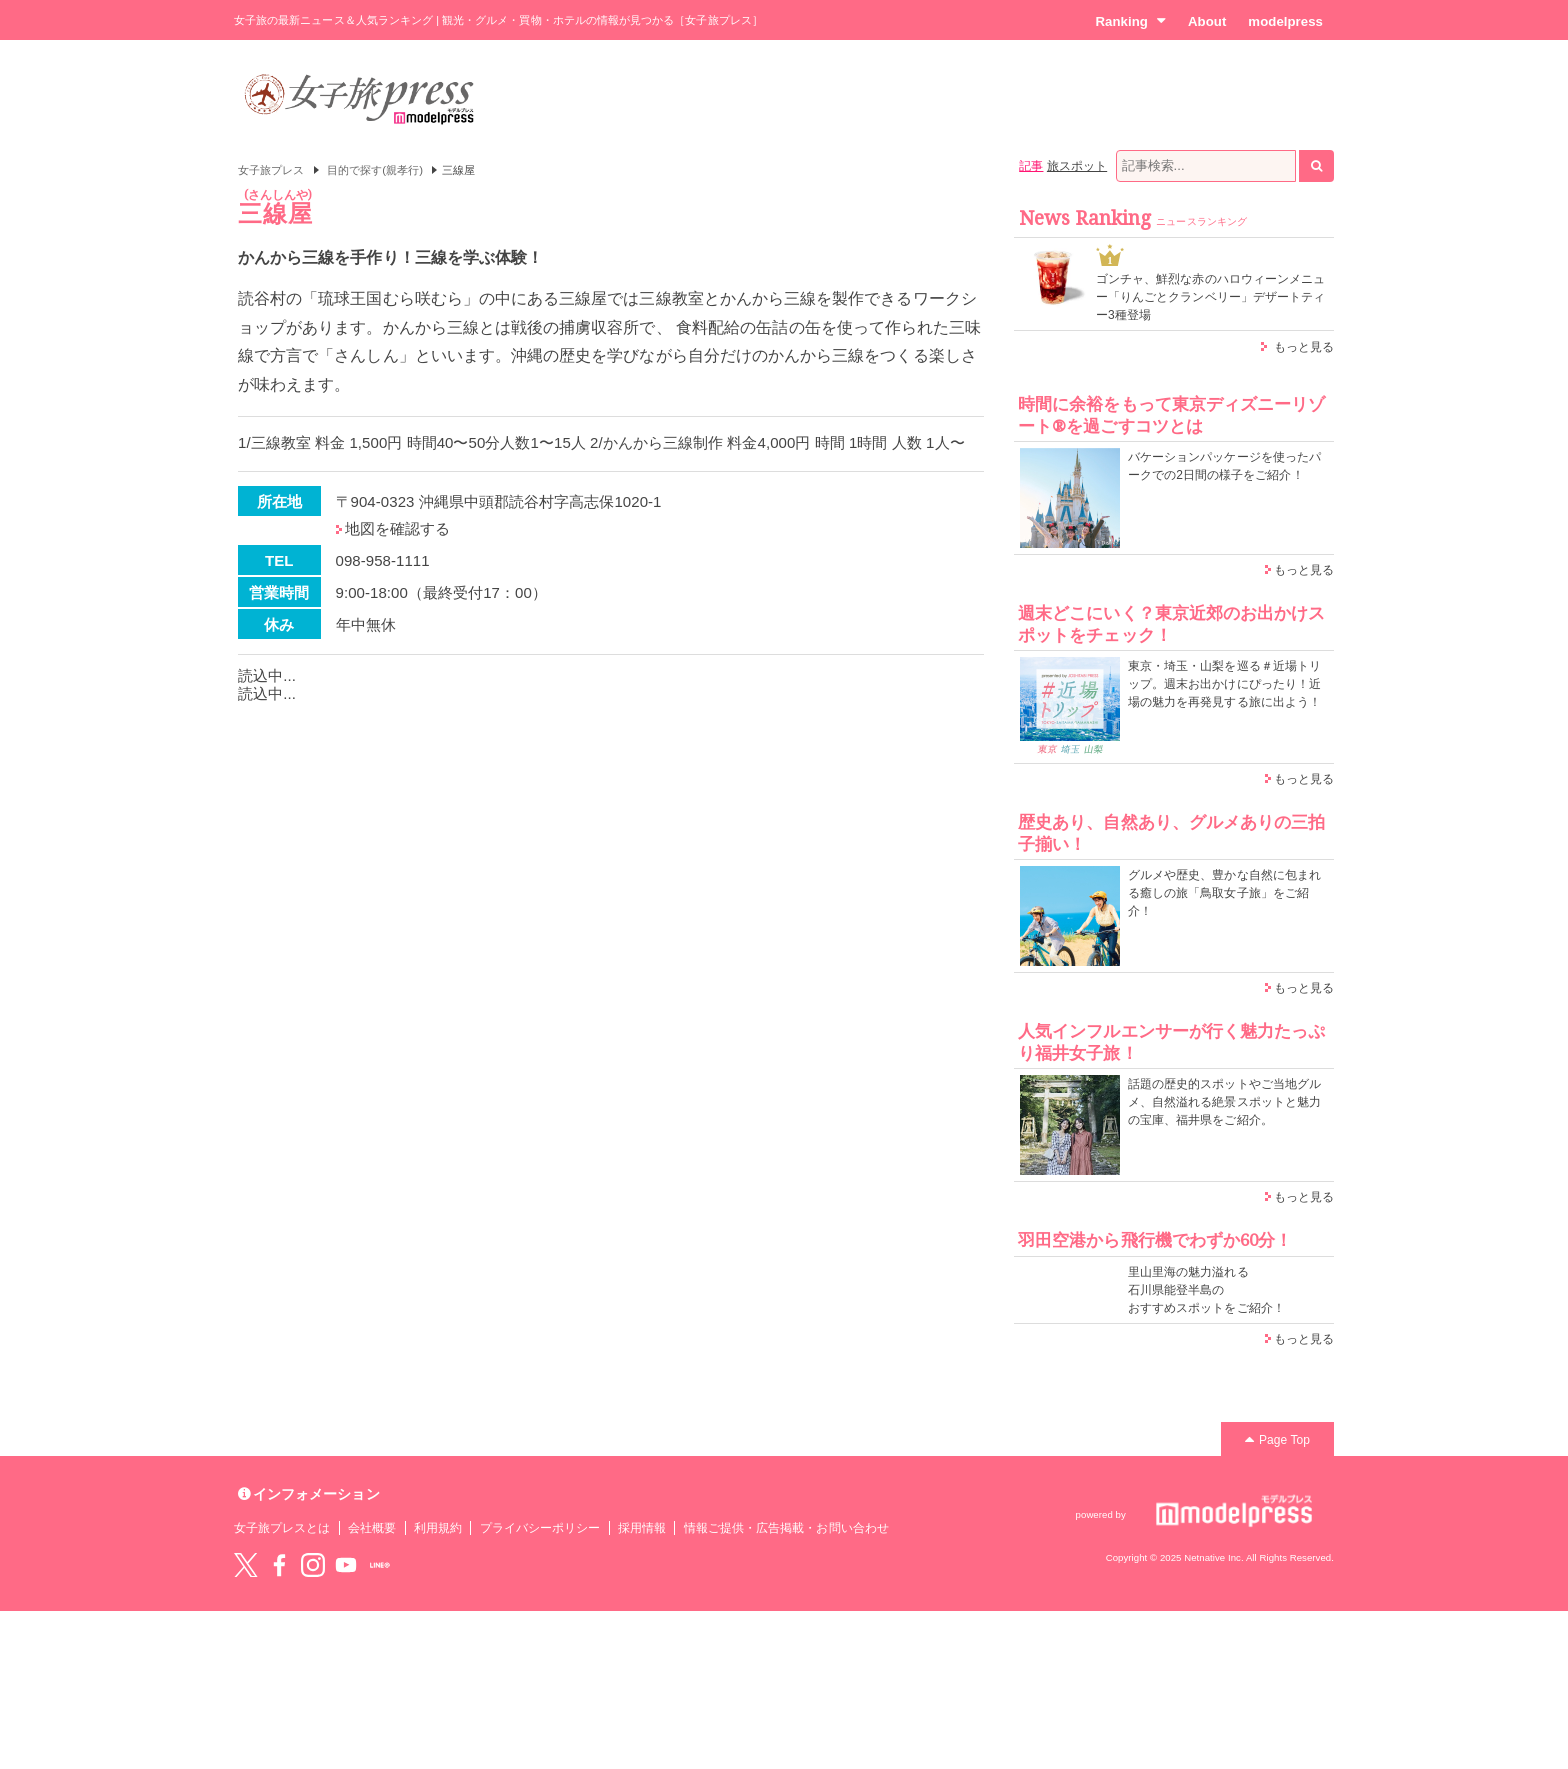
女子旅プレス (271, 170)
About (1207, 21)
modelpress (1285, 21)
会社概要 (372, 1528)
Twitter (246, 1565)
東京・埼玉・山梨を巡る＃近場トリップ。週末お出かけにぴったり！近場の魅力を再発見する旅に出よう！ (1224, 684)
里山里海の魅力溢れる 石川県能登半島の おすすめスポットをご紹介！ (1206, 1290)
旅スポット (1077, 166)
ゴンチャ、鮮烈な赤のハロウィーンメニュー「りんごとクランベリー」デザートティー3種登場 (1210, 297)
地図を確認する (397, 528)
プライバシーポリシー (540, 1528)
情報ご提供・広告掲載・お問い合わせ (786, 1528)
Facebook (279, 1565)
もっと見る (1304, 347)
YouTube (346, 1565)
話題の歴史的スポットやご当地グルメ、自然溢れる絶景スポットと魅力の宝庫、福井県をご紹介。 (1224, 1102)
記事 (1031, 166)
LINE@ (380, 1565)
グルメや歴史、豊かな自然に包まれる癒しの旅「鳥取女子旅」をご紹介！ (1224, 893)
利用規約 (438, 1528)
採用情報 (642, 1528)
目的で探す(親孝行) (375, 170)
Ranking (1130, 21)
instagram (313, 1565)
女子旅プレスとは (282, 1528)
